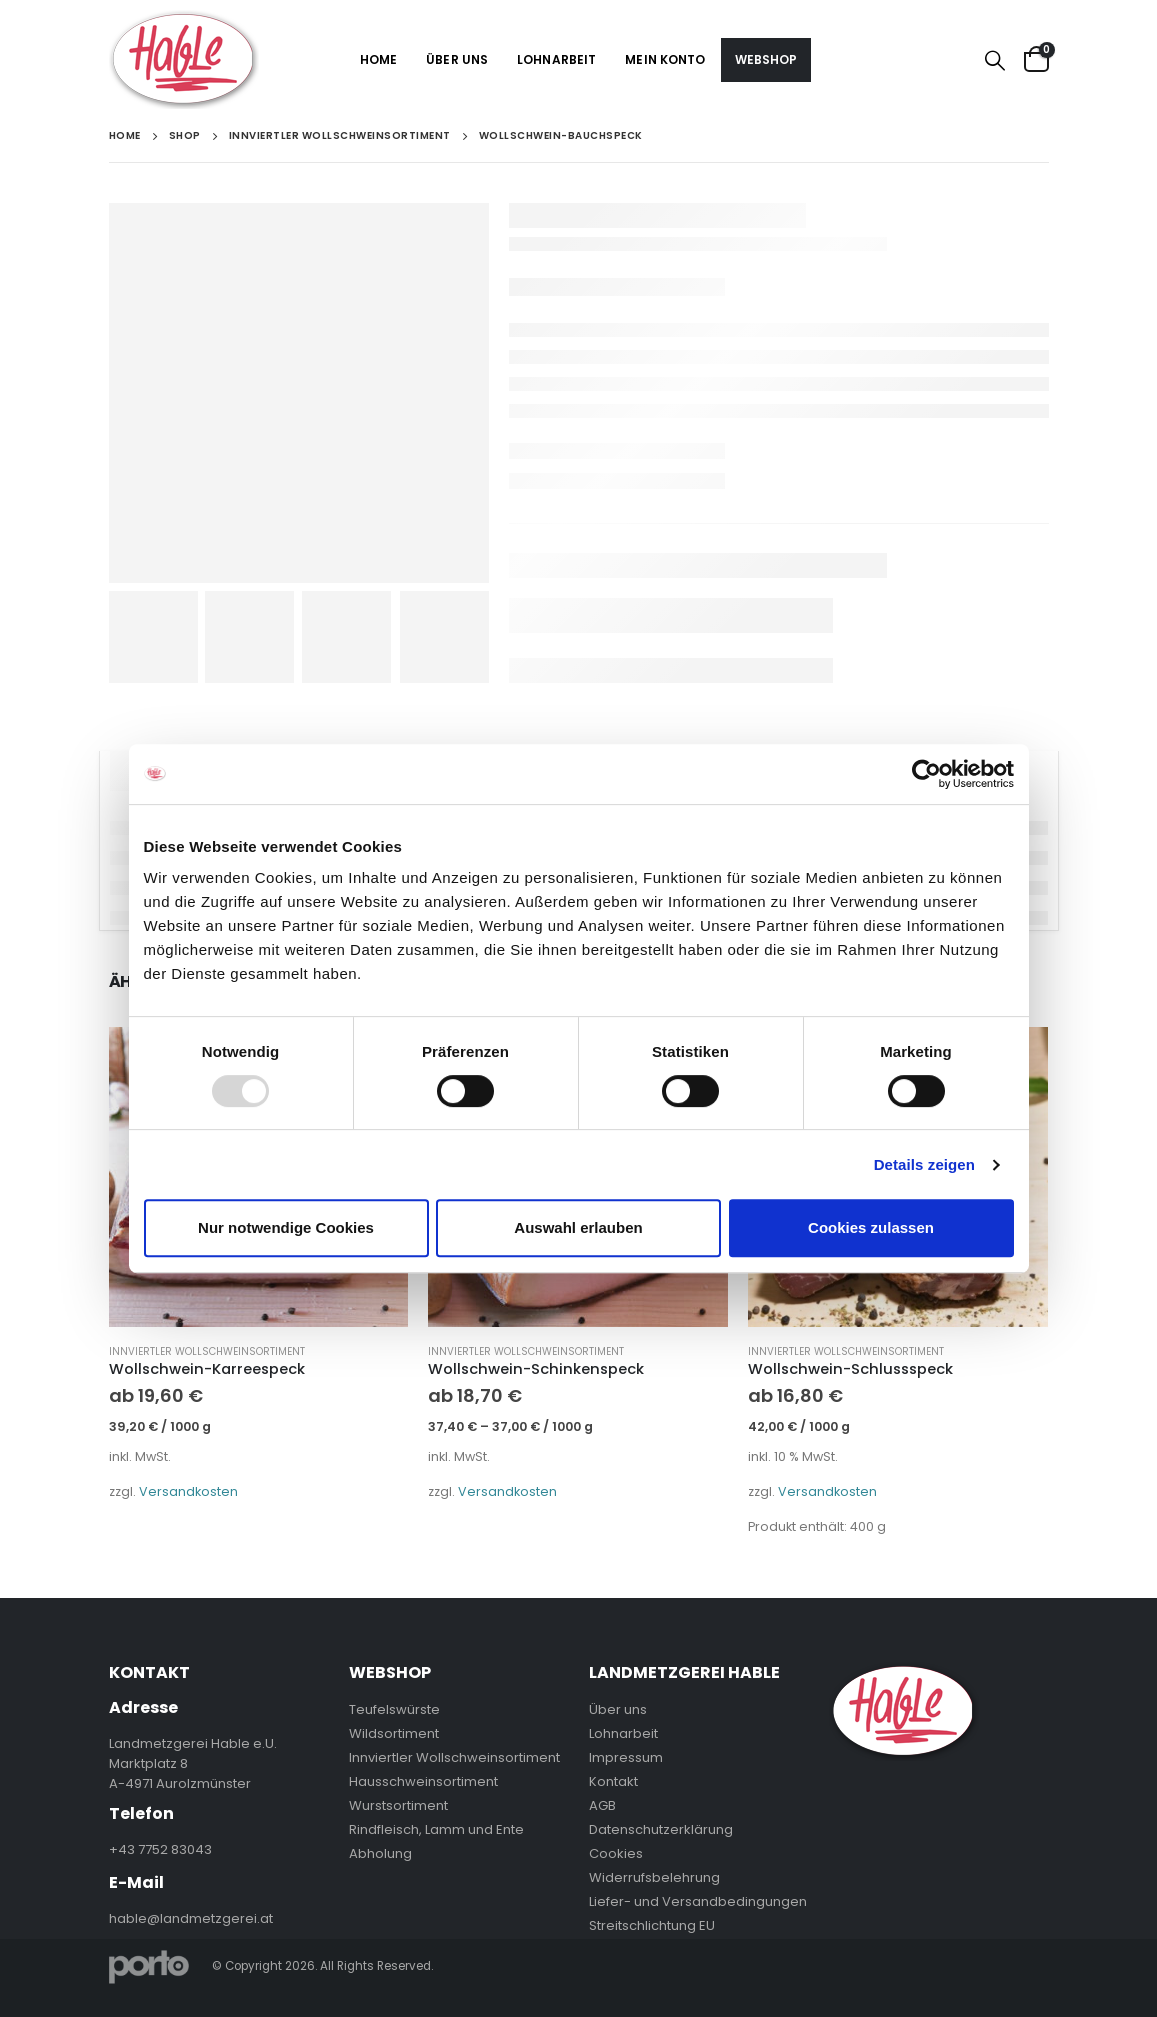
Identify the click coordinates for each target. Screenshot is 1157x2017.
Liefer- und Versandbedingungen (698, 1901)
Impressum (626, 1757)
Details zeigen (924, 1164)
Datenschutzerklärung (661, 1829)
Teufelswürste (394, 1709)
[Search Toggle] (995, 60)
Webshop (766, 59)
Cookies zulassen (871, 1227)
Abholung (380, 1853)
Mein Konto (665, 59)
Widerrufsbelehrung (654, 1877)
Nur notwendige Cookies (286, 1227)
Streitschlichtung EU (652, 1925)
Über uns (457, 59)
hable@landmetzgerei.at (191, 1918)
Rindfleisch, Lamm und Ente (436, 1829)
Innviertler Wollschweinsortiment (207, 1351)
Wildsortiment (394, 1733)
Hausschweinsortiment (423, 1781)
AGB (602, 1805)
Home (378, 59)
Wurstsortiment (398, 1805)
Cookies (616, 1853)
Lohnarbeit (556, 59)
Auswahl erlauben (578, 1227)
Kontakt (613, 1781)
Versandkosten (188, 1491)
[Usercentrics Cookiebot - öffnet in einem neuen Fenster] (926, 774)
